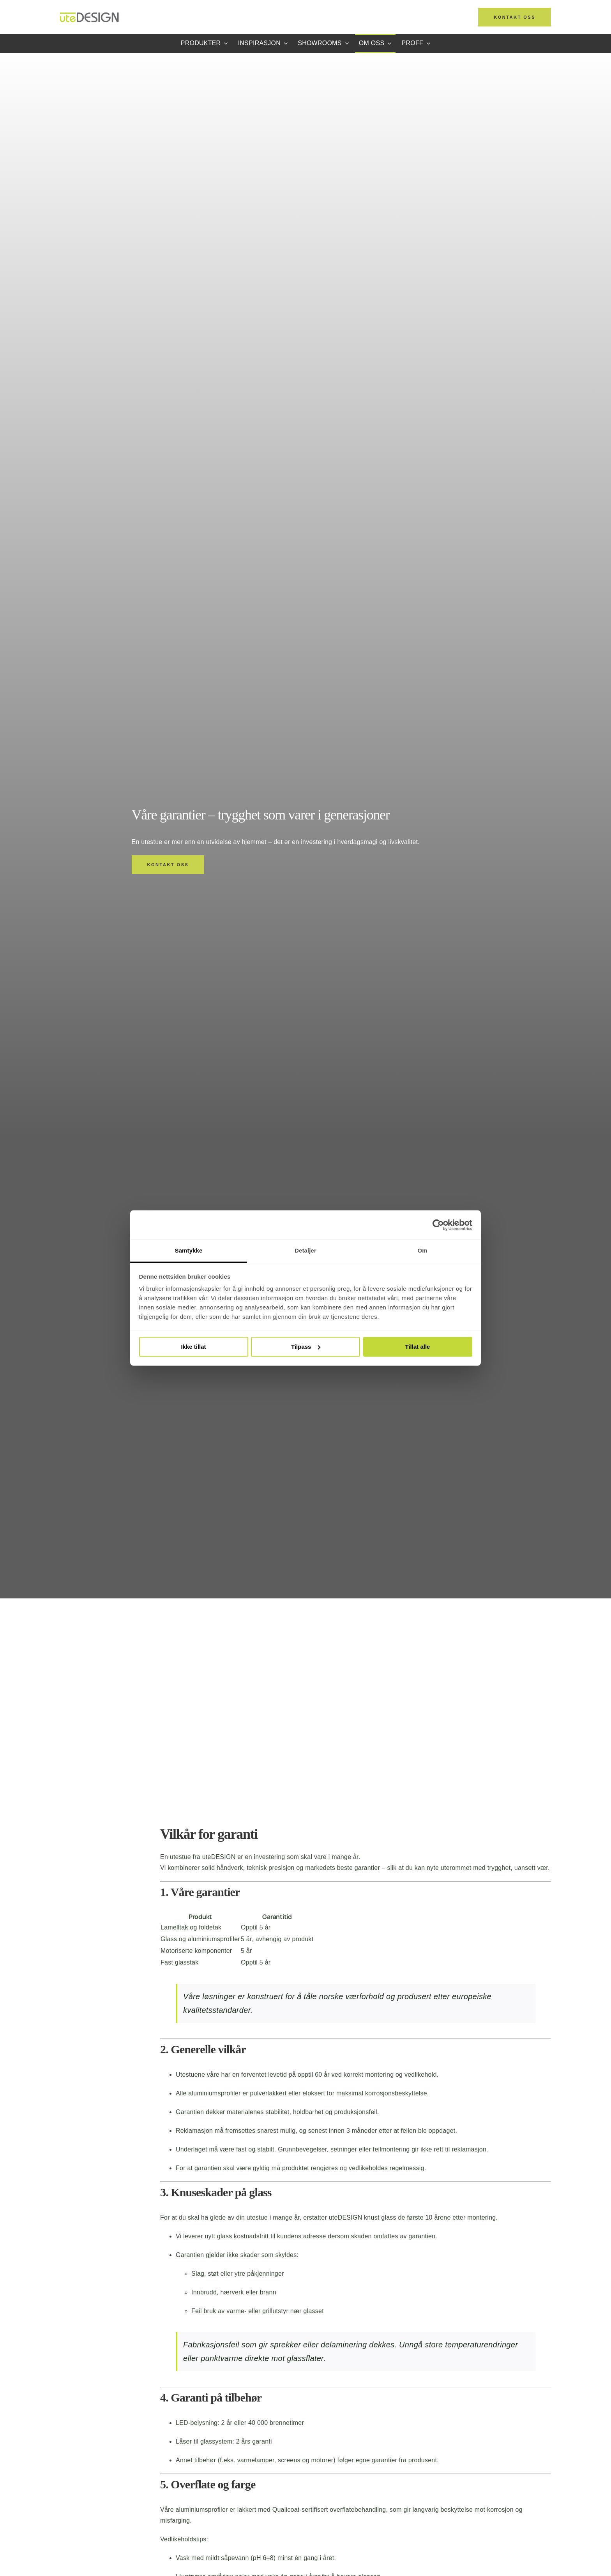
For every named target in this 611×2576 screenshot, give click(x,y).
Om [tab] (422, 1250)
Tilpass (305, 1346)
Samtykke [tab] (189, 1250)
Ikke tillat (193, 1346)
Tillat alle (417, 1346)
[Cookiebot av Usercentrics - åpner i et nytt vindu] (438, 1225)
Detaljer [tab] (305, 1250)
